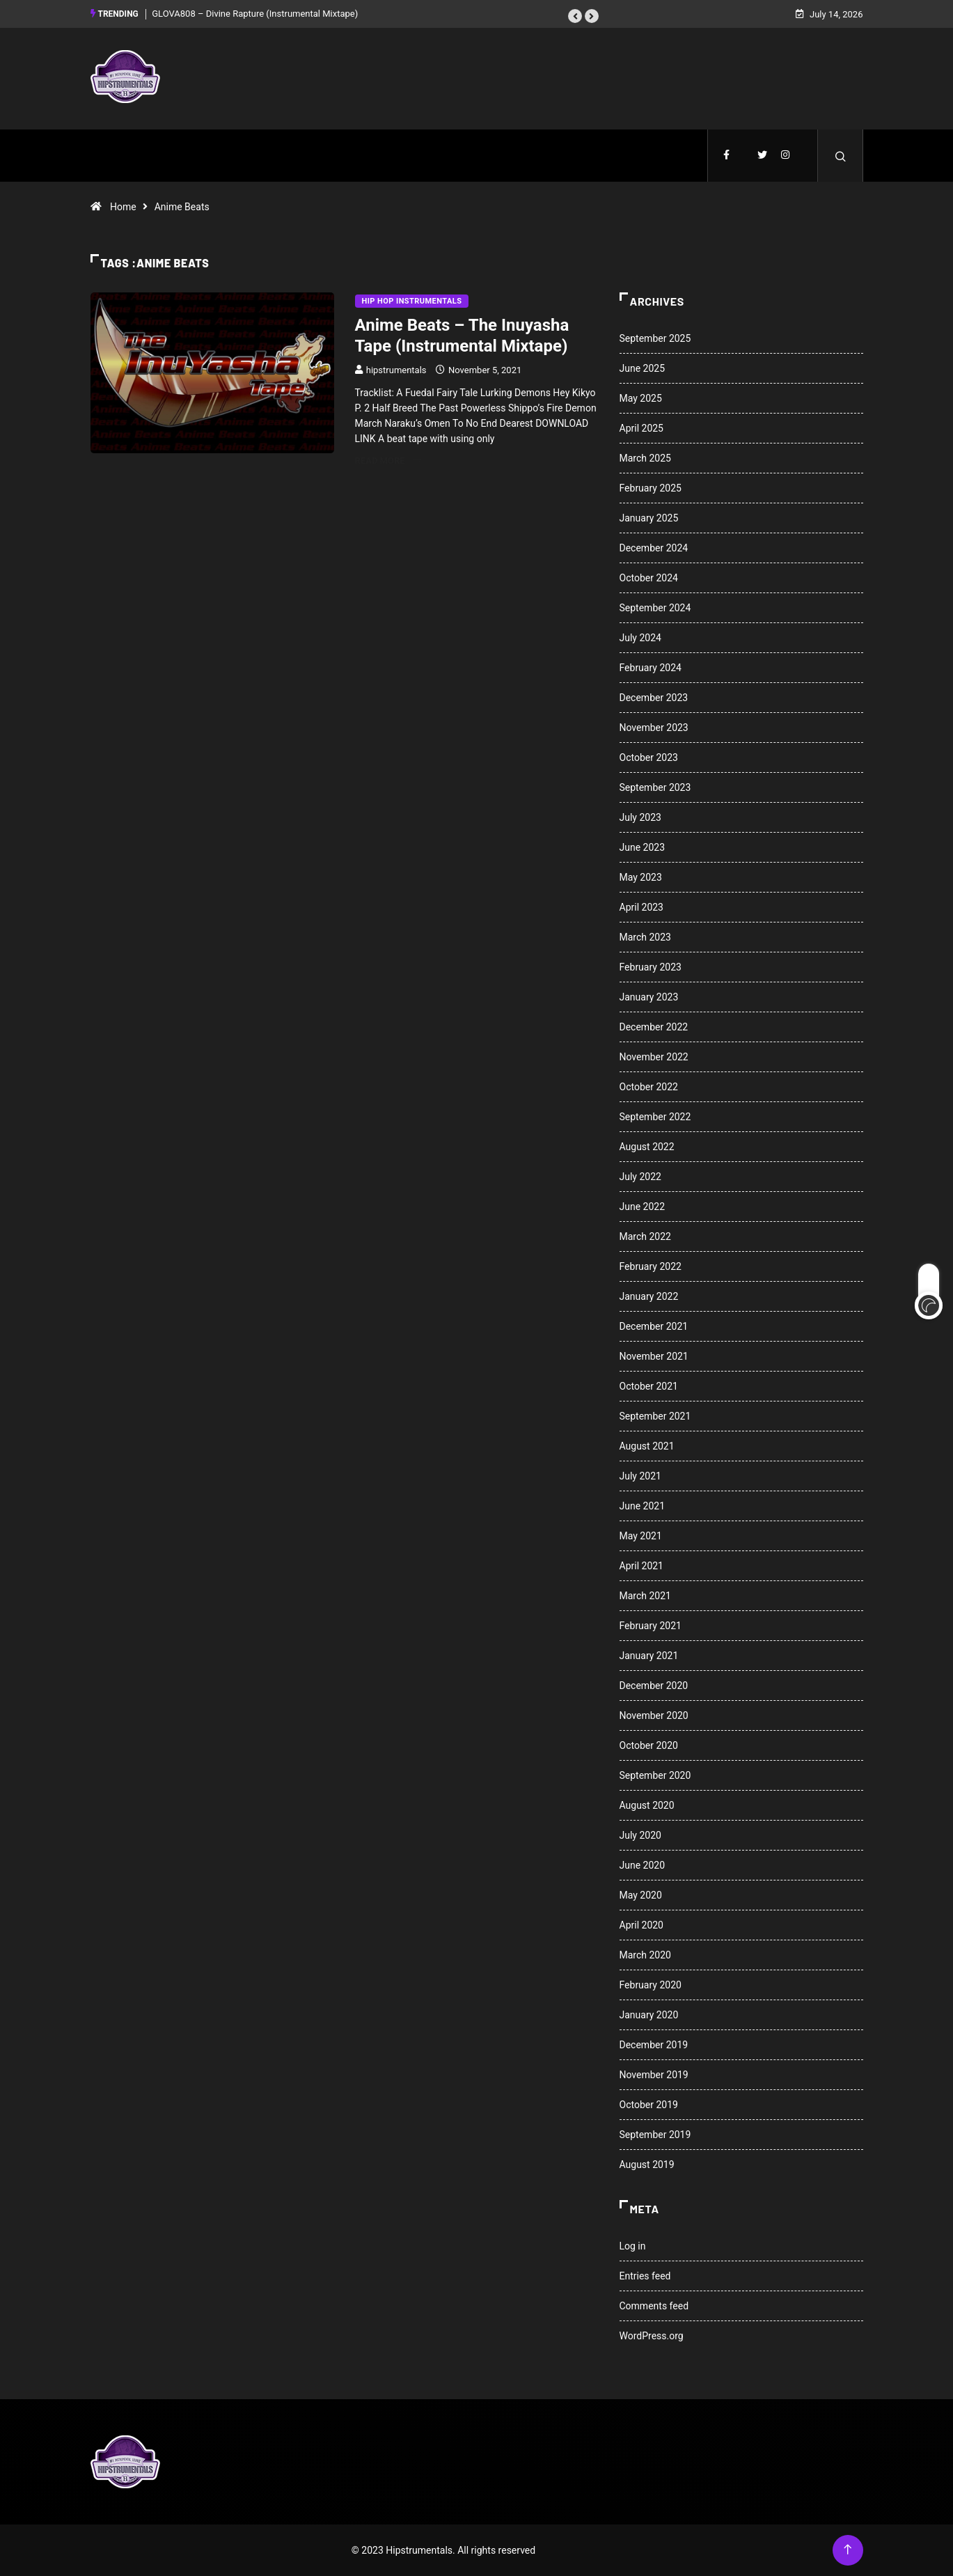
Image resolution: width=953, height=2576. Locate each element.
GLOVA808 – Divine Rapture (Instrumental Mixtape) (255, 13)
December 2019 (654, 2044)
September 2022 (655, 1116)
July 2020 (640, 1835)
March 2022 (645, 1236)
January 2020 (649, 2014)
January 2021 (649, 1655)
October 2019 (649, 2104)
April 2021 (642, 1565)
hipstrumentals (396, 370)
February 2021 (651, 1625)
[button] (575, 16)
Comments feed (654, 2305)
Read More (388, 460)
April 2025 (642, 428)
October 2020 (649, 1745)
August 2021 (647, 1446)
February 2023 (651, 967)
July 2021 (640, 1476)
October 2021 (649, 1386)
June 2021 (642, 1505)
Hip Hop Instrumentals (412, 301)
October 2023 (649, 757)
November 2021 (654, 1356)
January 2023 (649, 997)
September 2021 (655, 1416)
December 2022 (654, 1026)
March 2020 (645, 1955)
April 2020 (642, 1925)
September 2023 (655, 787)
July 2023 (640, 817)
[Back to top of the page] (847, 2550)
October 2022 (649, 1086)
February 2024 (651, 667)
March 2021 (645, 1595)
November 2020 (654, 1715)
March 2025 (645, 458)
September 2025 (655, 338)
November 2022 (654, 1056)
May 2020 (641, 1895)
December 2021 (654, 1326)
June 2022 (642, 1206)
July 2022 (640, 1176)
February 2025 (651, 488)
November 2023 (654, 727)
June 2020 (642, 1865)
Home (123, 206)
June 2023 (642, 847)
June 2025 (642, 368)
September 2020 (655, 1775)
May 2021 (641, 1535)
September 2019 (655, 2134)
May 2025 (641, 398)
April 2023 (642, 907)
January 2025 (649, 518)
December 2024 (654, 547)
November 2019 (654, 2074)
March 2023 (645, 937)
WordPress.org (652, 2335)
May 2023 (641, 877)
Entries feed (645, 2276)
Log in (633, 2246)
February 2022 (651, 1266)
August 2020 (647, 1805)
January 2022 (649, 1296)
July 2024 (640, 637)
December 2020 (654, 1685)
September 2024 (655, 607)
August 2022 (647, 1146)
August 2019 (647, 2164)
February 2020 (651, 1984)
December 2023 (654, 697)
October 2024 (649, 577)
